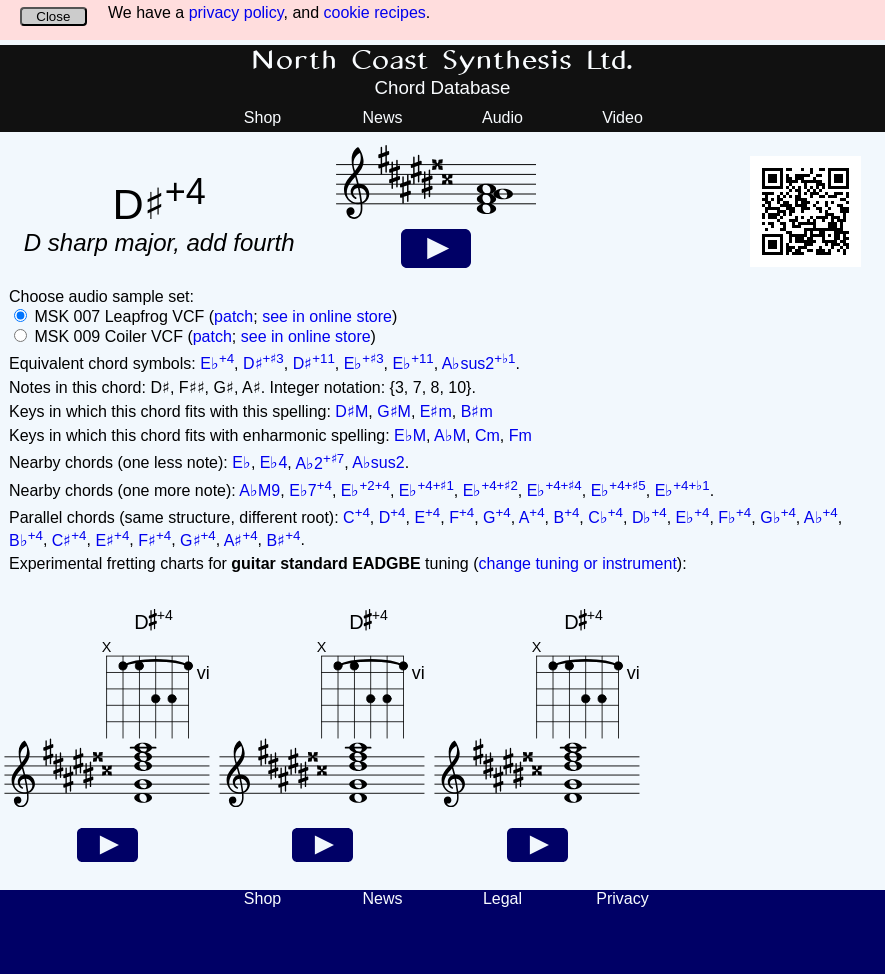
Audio (502, 117)
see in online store (327, 316)
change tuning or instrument (577, 563)
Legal (502, 898)
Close (53, 16)
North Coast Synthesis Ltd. (442, 61)
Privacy (622, 898)
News (382, 117)
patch (233, 316)
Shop (262, 117)
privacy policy (236, 12)
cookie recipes (375, 12)
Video (622, 117)
